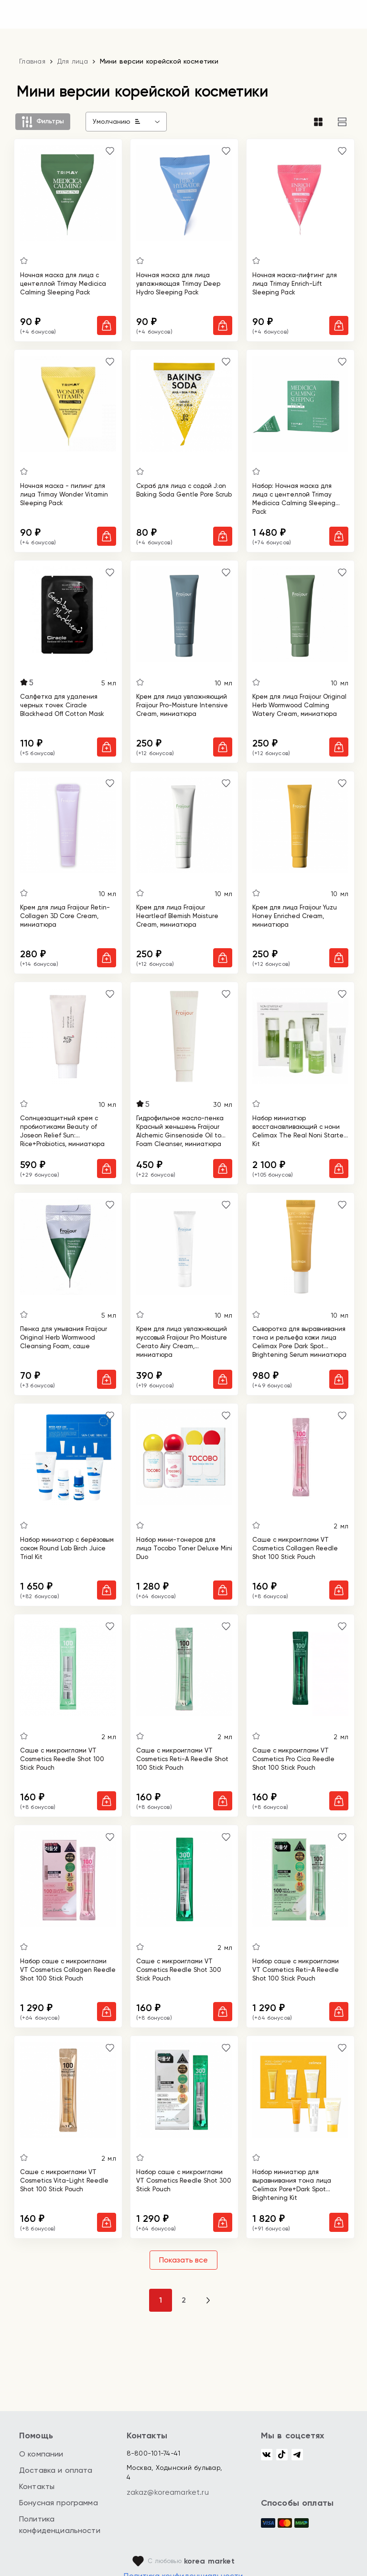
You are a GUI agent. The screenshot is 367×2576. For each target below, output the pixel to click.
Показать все (183, 2260)
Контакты (36, 2486)
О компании (41, 2453)
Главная (32, 61)
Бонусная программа (58, 2502)
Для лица (72, 61)
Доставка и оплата (56, 2470)
